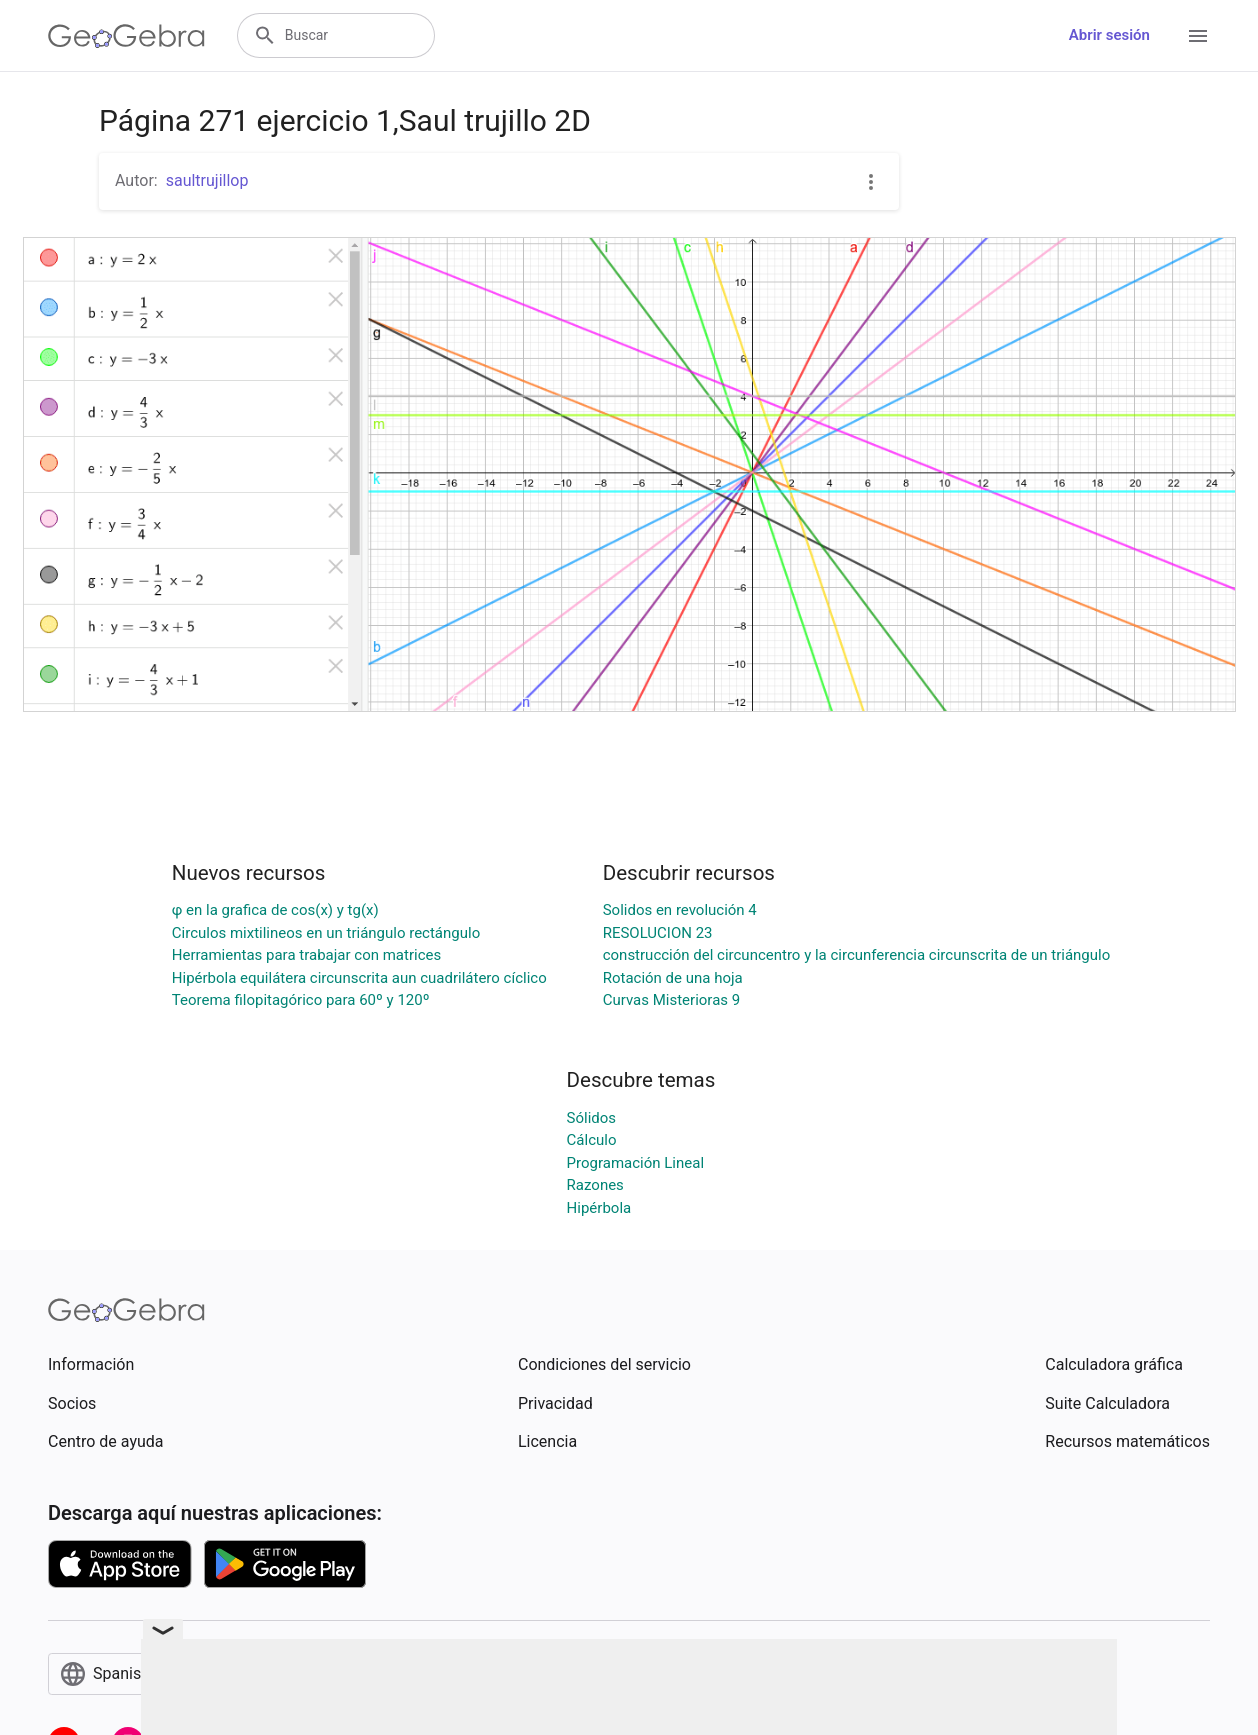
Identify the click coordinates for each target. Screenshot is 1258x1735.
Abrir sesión (1109, 35)
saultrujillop (207, 180)
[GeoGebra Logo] (126, 36)
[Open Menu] (1198, 36)
